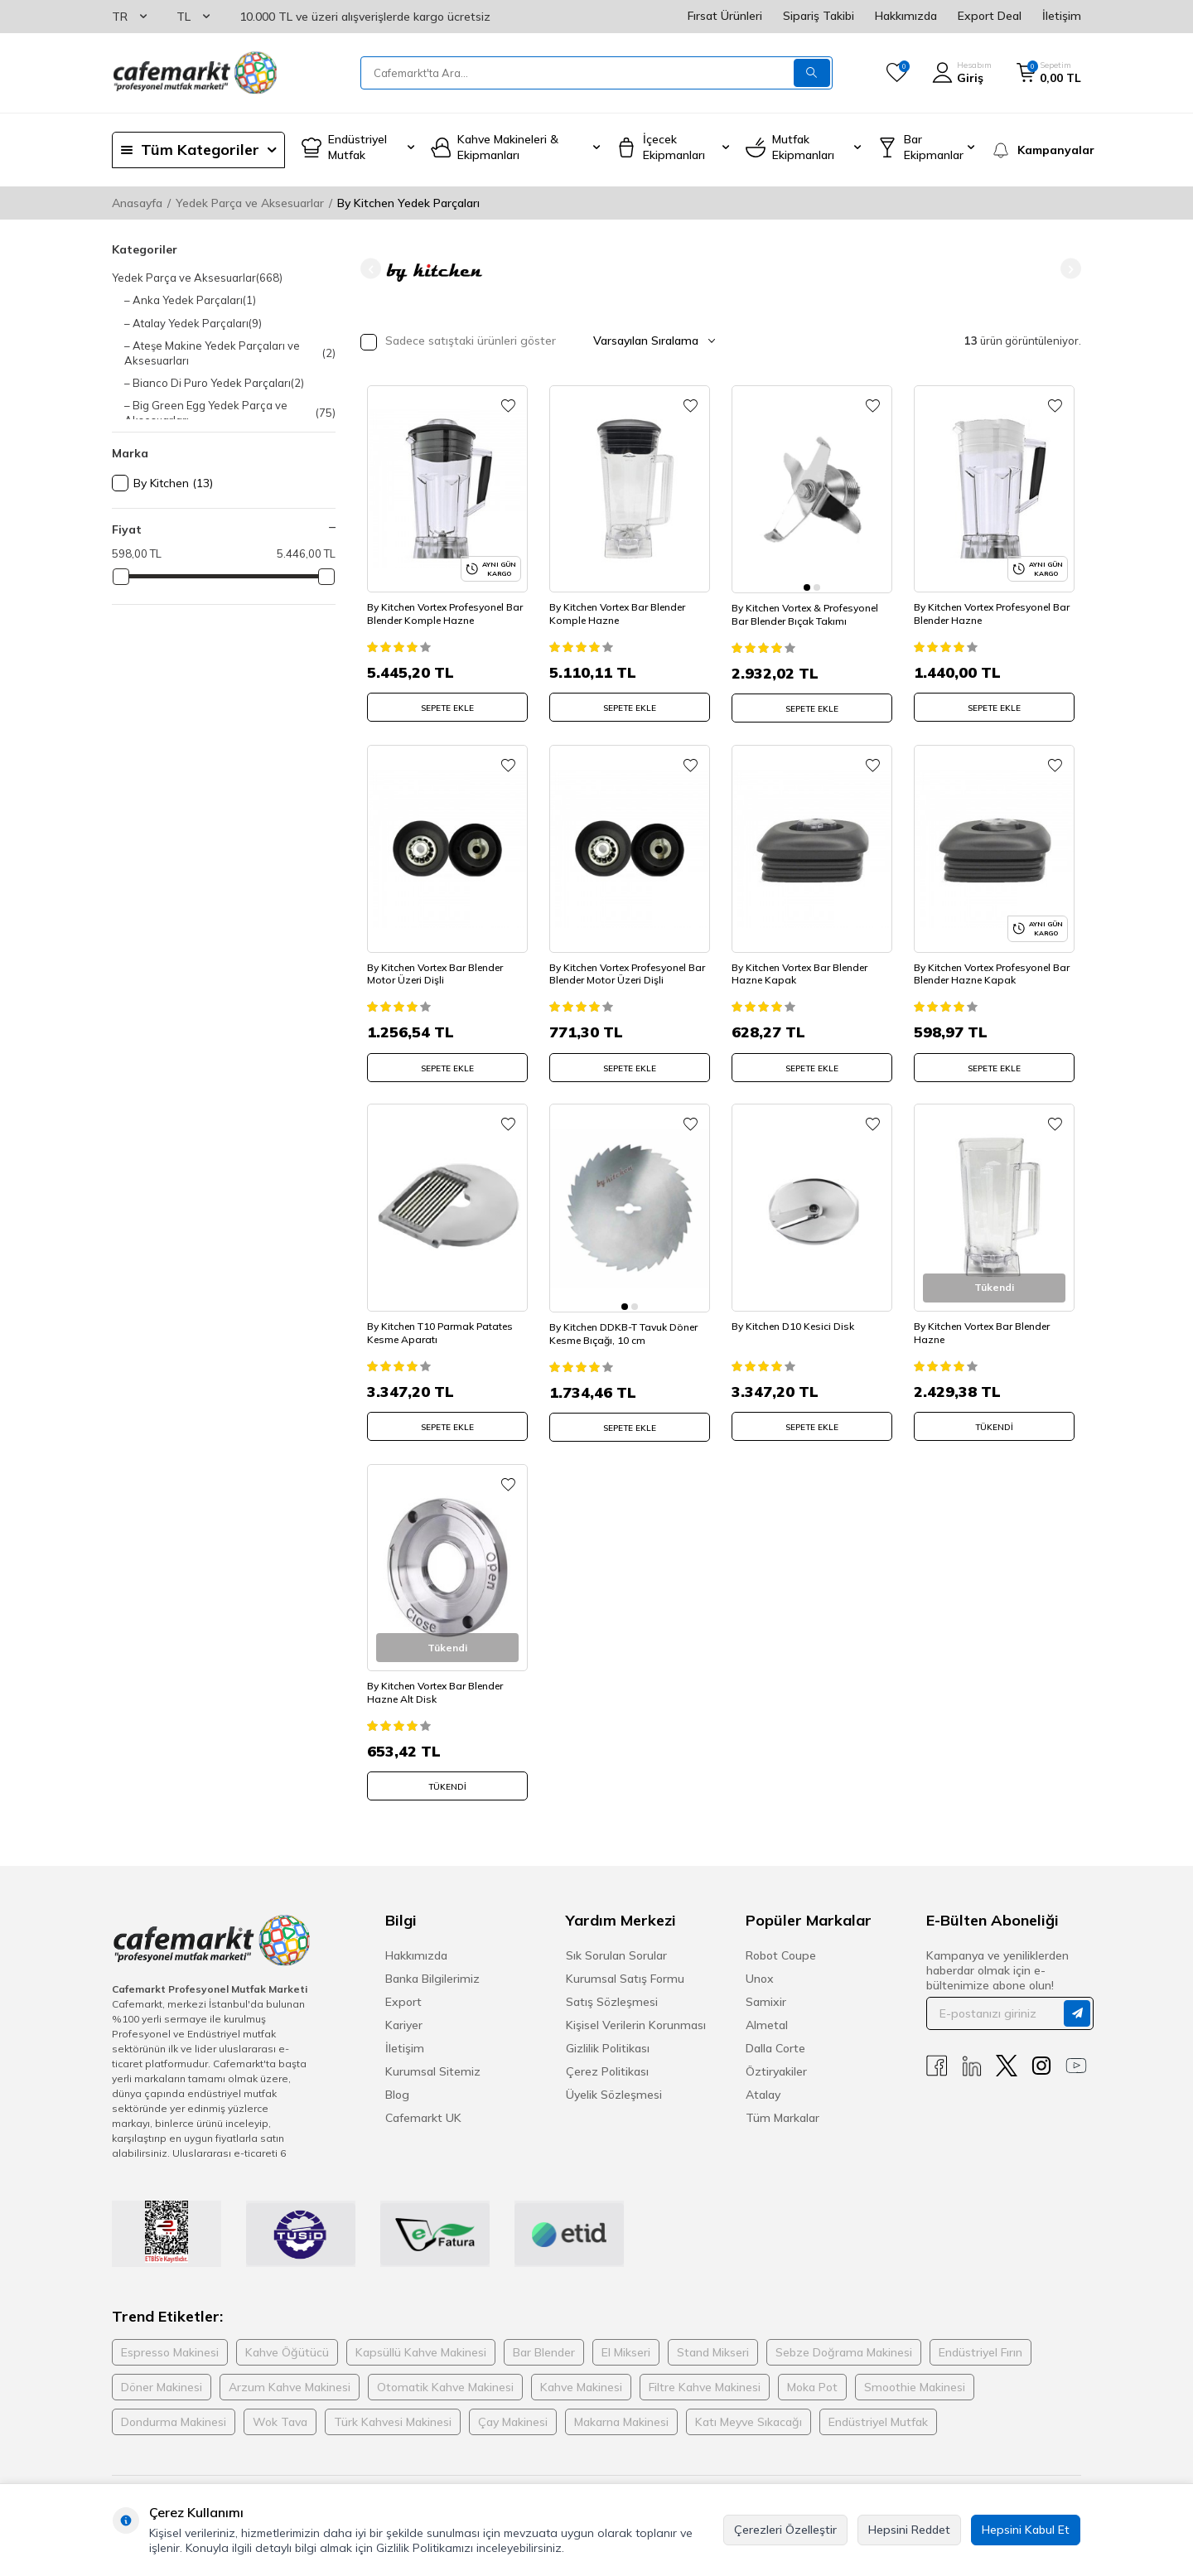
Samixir (766, 1986)
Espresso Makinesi (170, 2337)
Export (403, 1986)
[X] (1006, 2051)
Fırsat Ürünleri (725, 15)
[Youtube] (1076, 2051)
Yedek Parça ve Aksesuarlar (250, 203)
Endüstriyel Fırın (980, 2337)
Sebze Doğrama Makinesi (843, 2337)
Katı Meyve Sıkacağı (748, 2407)
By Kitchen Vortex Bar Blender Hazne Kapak (805, 961)
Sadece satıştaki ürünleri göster (458, 341)
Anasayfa (137, 203)
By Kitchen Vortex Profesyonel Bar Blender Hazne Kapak (988, 961)
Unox (760, 1963)
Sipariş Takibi (818, 15)
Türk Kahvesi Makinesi (393, 2407)
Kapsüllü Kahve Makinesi (420, 2337)
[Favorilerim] (896, 73)
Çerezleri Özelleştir (785, 2529)
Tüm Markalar (782, 2102)
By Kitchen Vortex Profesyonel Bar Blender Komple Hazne (441, 605)
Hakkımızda (906, 15)
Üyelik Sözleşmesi (614, 2079)
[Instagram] (1041, 2051)
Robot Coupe (781, 1940)
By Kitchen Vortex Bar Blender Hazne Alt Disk (441, 1672)
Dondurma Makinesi (173, 2407)
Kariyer (404, 2010)
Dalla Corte (775, 2033)
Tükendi (994, 1410)
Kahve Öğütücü (287, 2337)
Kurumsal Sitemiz (433, 2056)
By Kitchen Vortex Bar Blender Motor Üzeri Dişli (441, 961)
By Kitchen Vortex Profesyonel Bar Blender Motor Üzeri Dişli (623, 961)
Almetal (767, 2010)
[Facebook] (937, 2051)
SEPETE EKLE (447, 699)
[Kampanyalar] (1036, 150)
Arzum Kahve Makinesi (289, 2372)
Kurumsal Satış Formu (625, 1963)
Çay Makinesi (513, 2407)
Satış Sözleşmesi (612, 1986)
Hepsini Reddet (909, 2529)
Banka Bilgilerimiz (432, 1963)
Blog (397, 2079)
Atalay (763, 2079)
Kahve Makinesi (581, 2372)
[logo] (195, 73)
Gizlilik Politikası (608, 2033)
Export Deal (990, 15)
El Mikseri (625, 2337)
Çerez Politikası (607, 2056)
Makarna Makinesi (621, 2407)
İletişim (1061, 15)
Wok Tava (280, 2407)
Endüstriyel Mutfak (878, 2407)
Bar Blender (544, 2337)
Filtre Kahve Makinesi (705, 2372)
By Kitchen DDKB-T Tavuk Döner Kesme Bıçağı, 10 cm (629, 1316)
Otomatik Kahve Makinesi (445, 2372)
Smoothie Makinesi (914, 2372)
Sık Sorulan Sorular (616, 1940)
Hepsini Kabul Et (1026, 2529)
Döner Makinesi (161, 2372)
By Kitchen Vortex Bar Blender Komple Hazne (623, 605)
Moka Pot (812, 2372)
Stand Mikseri (713, 2337)
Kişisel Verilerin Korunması (636, 2010)
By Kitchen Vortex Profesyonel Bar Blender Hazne (988, 605)
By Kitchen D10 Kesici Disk (798, 1309)
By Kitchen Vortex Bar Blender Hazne (987, 1316)
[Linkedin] (972, 2051)
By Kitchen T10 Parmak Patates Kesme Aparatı (446, 1316)
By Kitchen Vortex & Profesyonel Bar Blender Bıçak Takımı (810, 605)
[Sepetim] (1049, 73)
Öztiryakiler (776, 2056)
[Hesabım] (962, 73)
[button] (370, 269)
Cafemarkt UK (423, 2102)
